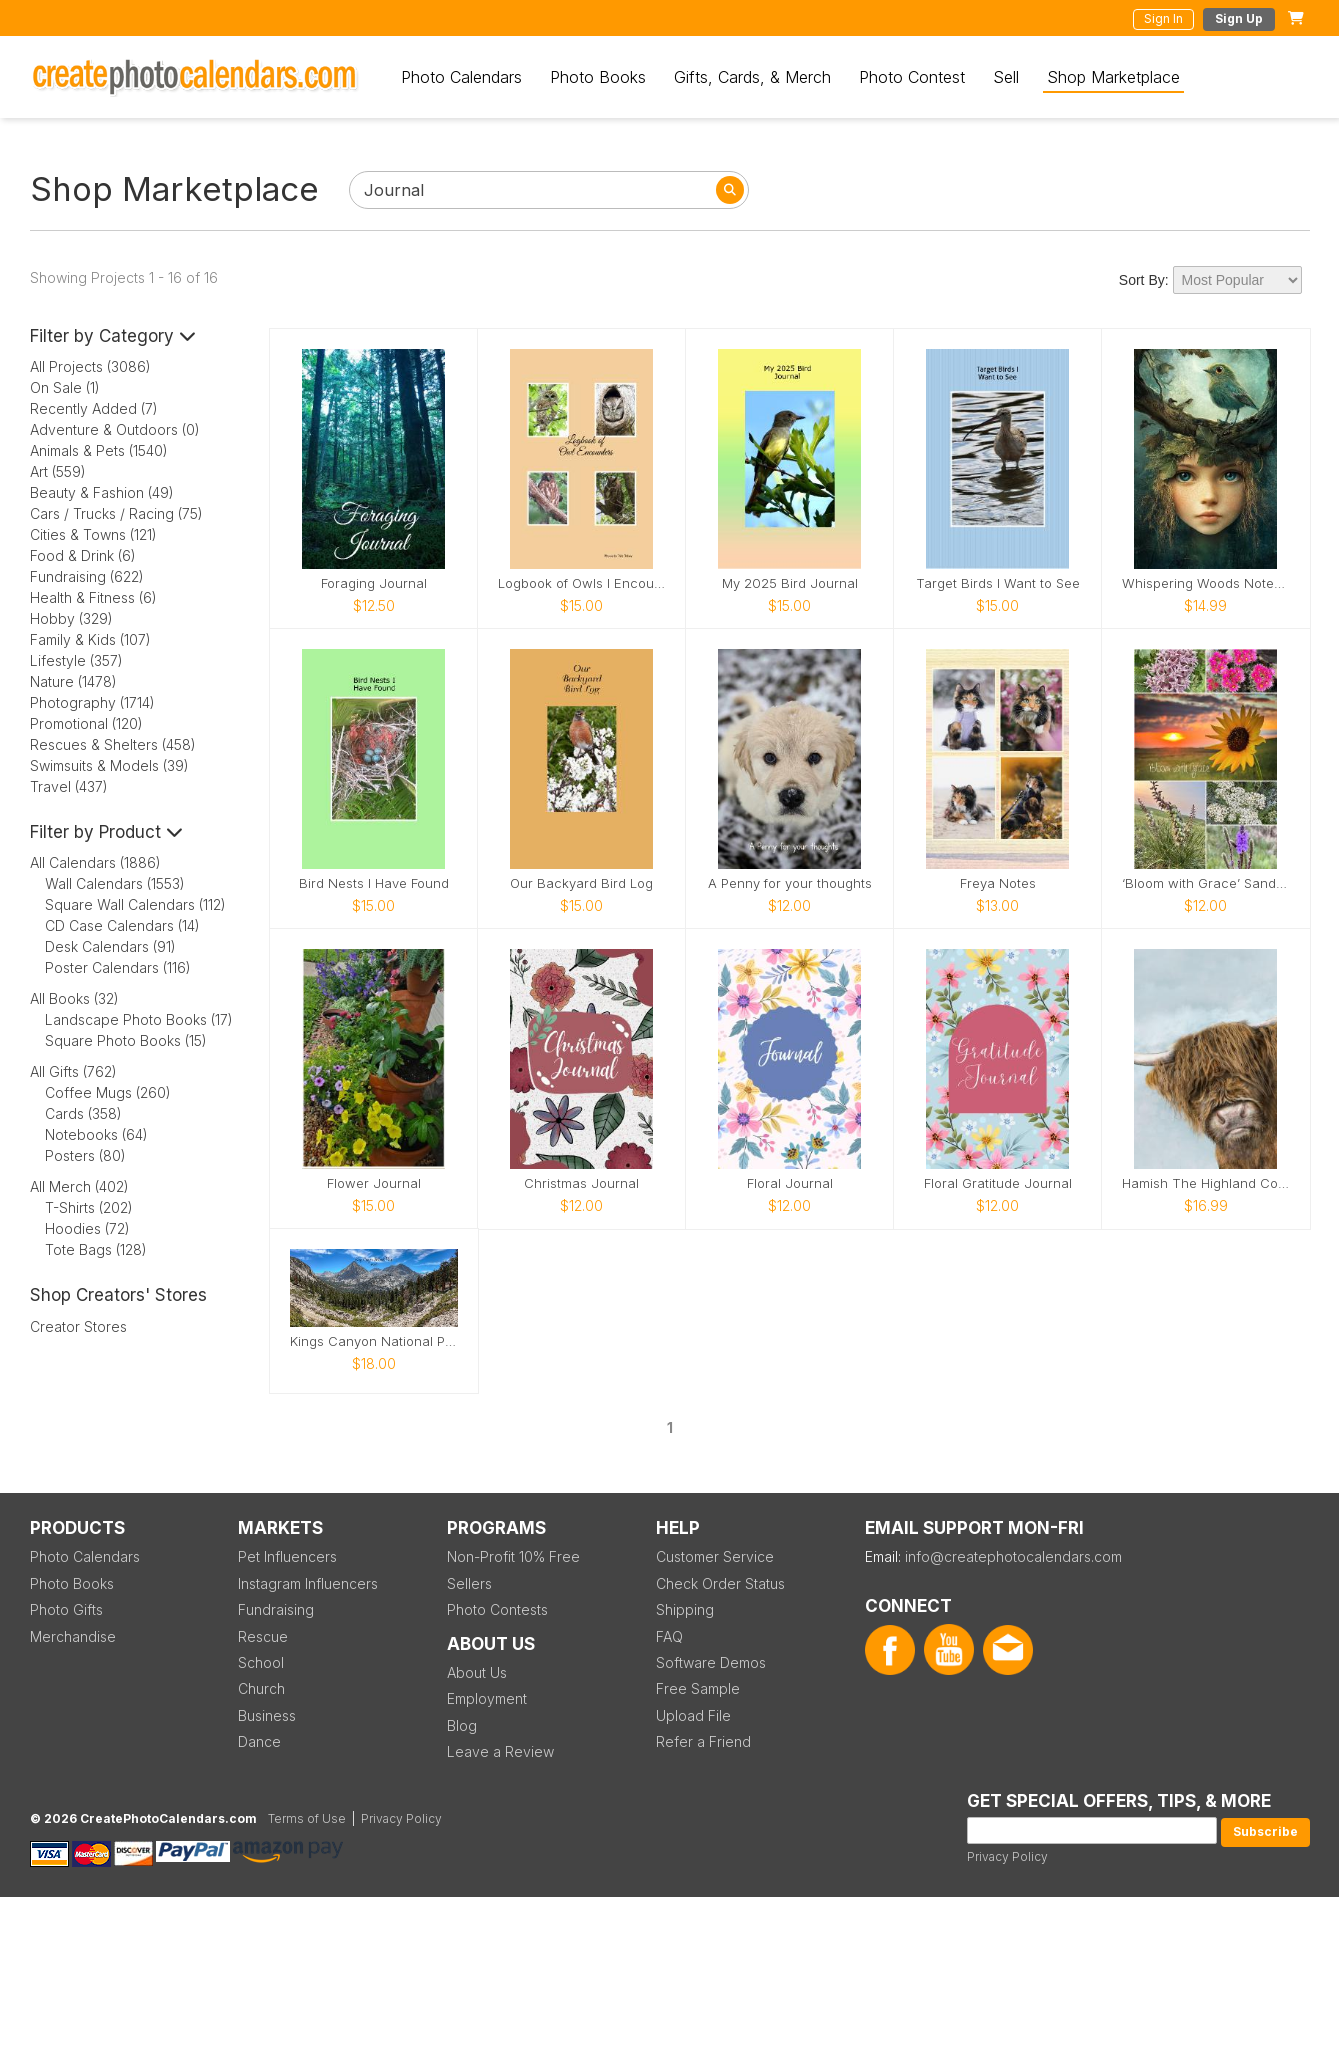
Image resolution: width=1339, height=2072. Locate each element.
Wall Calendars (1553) (115, 883)
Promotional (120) (86, 723)
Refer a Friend (703, 1741)
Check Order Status (720, 1583)
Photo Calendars (461, 77)
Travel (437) (69, 786)
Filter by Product (106, 832)
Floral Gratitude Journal (998, 1183)
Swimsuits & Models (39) (109, 765)
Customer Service (715, 1556)
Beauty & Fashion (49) (102, 492)
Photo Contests (497, 1609)
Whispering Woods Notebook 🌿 (1206, 583)
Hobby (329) (71, 618)
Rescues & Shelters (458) (113, 744)
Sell (1006, 77)
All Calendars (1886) (95, 862)
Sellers (469, 1583)
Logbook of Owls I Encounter (582, 583)
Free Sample (698, 1688)
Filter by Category (113, 336)
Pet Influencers (287, 1556)
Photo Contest (912, 77)
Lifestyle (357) (76, 660)
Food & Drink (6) (83, 555)
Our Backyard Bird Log (581, 883)
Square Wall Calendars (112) (135, 904)
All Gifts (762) (73, 1071)
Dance (259, 1741)
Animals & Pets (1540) (99, 450)
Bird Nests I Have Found (374, 883)
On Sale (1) (65, 387)
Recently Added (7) (94, 408)
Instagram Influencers (308, 1583)
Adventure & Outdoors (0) (115, 429)
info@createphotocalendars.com (1013, 1556)
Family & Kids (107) (90, 639)
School (261, 1662)
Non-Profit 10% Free (513, 1556)
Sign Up (1239, 18)
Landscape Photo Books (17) (139, 1019)
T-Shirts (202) (89, 1207)
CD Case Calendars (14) (122, 925)
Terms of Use (307, 1818)
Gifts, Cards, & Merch (752, 77)
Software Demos (711, 1662)
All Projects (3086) (90, 366)
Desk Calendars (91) (110, 946)
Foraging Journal (374, 583)
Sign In (1163, 18)
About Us (477, 1672)
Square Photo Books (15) (126, 1040)
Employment (487, 1698)
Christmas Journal (581, 1183)
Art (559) (58, 471)
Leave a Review (500, 1751)
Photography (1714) (92, 702)
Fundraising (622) (87, 576)
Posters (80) (85, 1155)
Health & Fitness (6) (93, 597)
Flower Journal (374, 1183)
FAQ (669, 1636)
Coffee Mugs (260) (108, 1092)
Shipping (685, 1609)
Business (267, 1715)
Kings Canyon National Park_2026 (374, 1341)
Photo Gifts (66, 1609)
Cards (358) (83, 1113)
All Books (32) (74, 998)
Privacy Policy (1007, 1856)
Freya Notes (998, 883)
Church (261, 1688)
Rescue (263, 1636)
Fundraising (276, 1609)
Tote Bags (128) (96, 1249)
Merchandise (73, 1636)
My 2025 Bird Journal (790, 583)
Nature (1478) (73, 681)
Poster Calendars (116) (118, 967)
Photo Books (598, 77)
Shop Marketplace (1113, 77)
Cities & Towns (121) (93, 534)
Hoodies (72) (87, 1228)
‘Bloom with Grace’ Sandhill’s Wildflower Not (1206, 883)
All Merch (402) (79, 1186)
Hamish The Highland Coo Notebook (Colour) (1206, 1183)
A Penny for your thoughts (790, 883)
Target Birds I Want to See (998, 583)
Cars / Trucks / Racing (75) (116, 513)
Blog (462, 1725)
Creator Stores (78, 1326)
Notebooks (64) (96, 1134)
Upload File (693, 1715)
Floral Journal (790, 1183)
